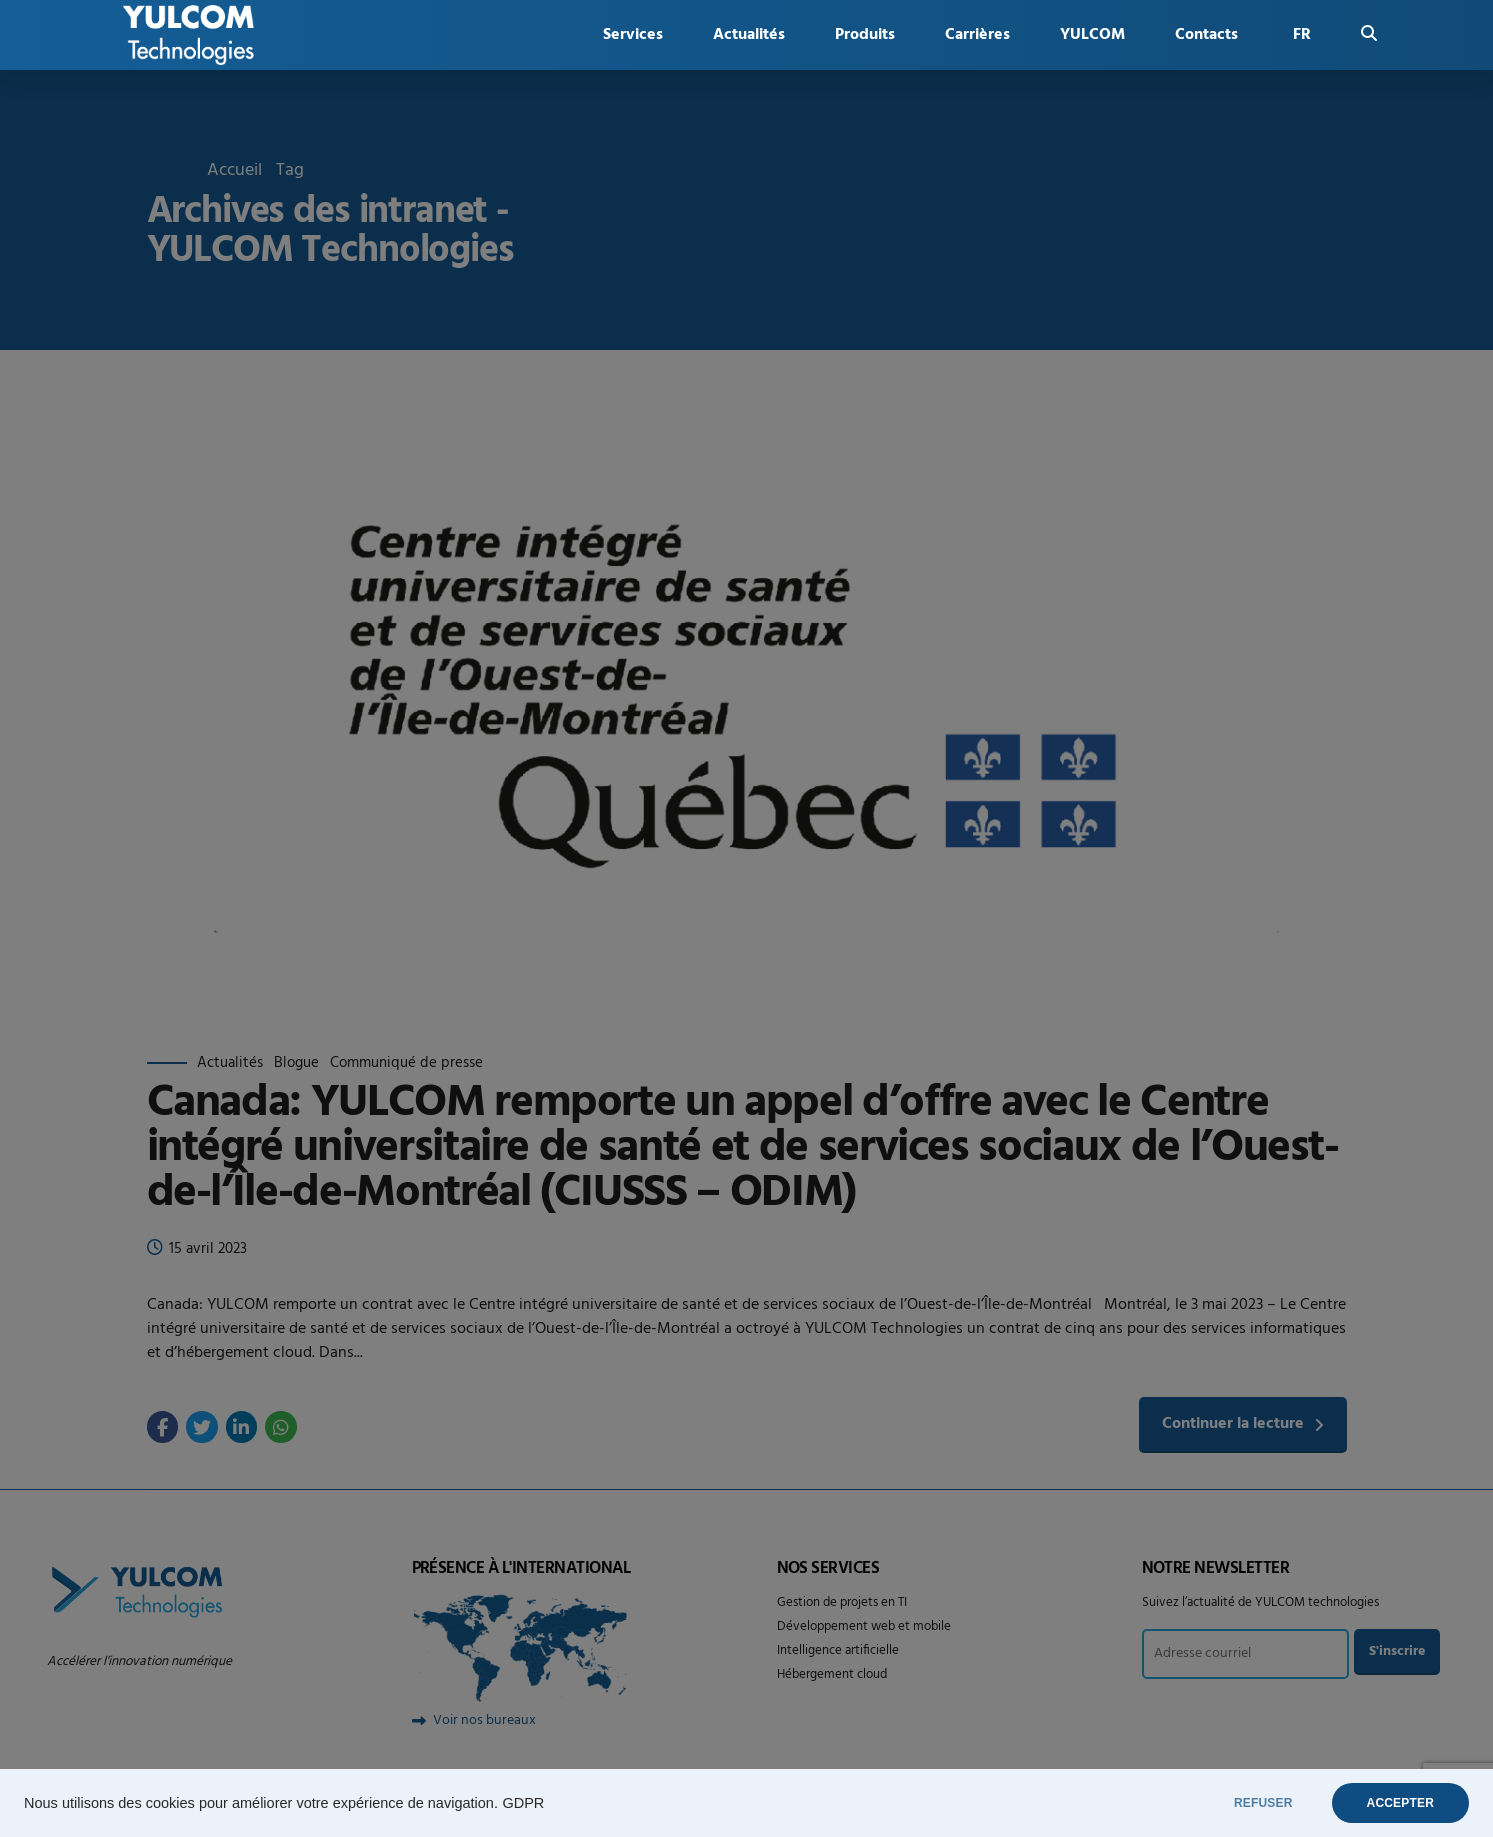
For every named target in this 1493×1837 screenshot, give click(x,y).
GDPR (523, 1803)
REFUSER (1263, 1803)
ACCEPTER (1400, 1803)
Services (633, 35)
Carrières (977, 35)
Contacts (1206, 35)
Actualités (749, 35)
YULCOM (1092, 35)
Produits (865, 35)
